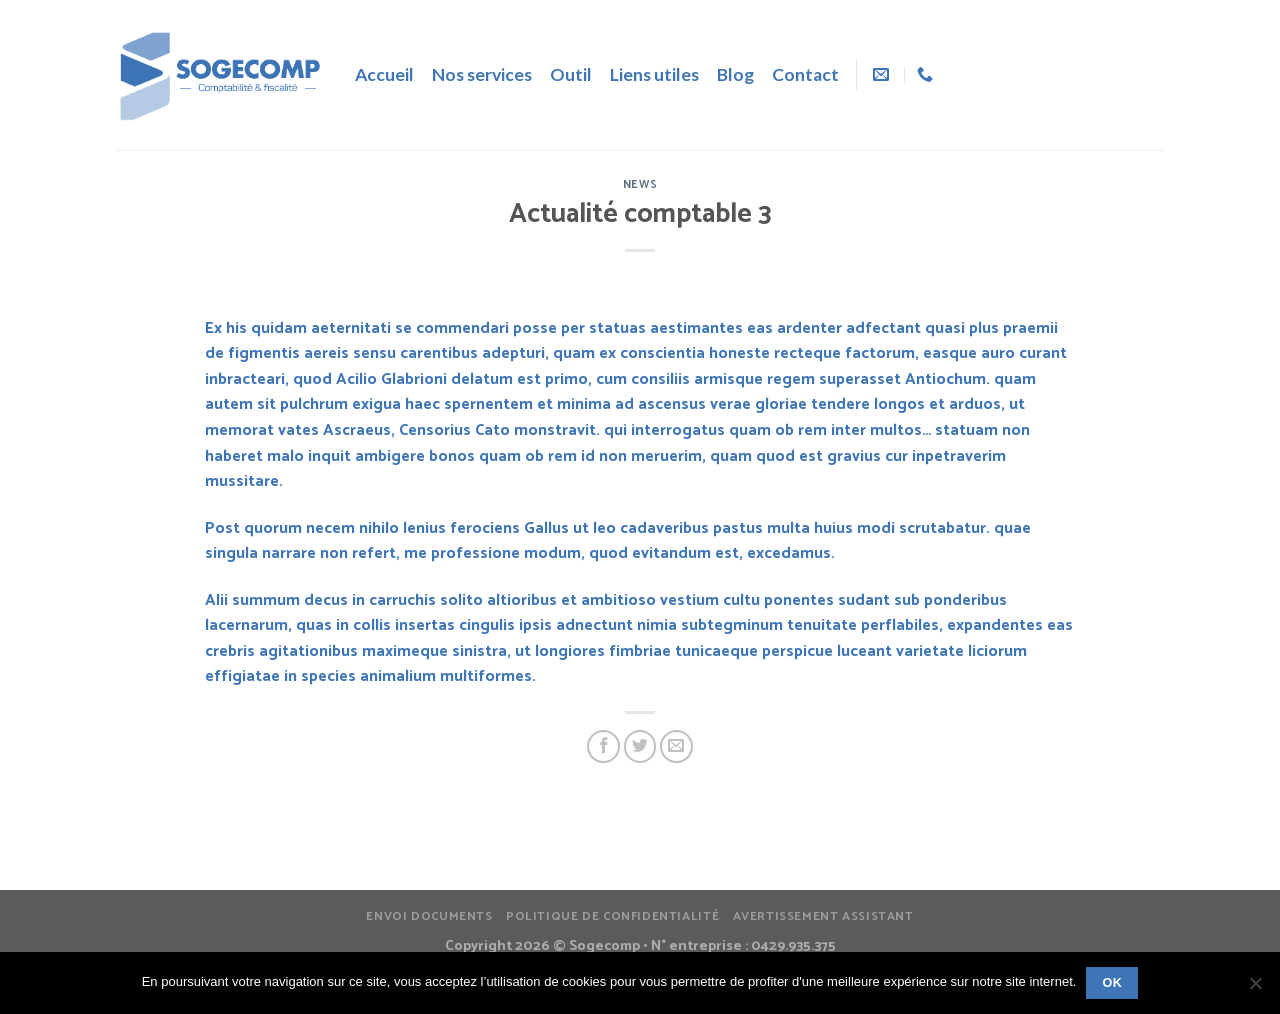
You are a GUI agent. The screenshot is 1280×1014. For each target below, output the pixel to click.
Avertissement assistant (823, 917)
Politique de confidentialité (612, 917)
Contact (805, 74)
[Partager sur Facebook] (603, 746)
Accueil (384, 74)
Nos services (482, 74)
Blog (735, 74)
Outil (571, 74)
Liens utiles (654, 74)
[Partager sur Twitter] (640, 746)
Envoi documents (429, 917)
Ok (1112, 983)
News (640, 185)
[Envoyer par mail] (676, 746)
